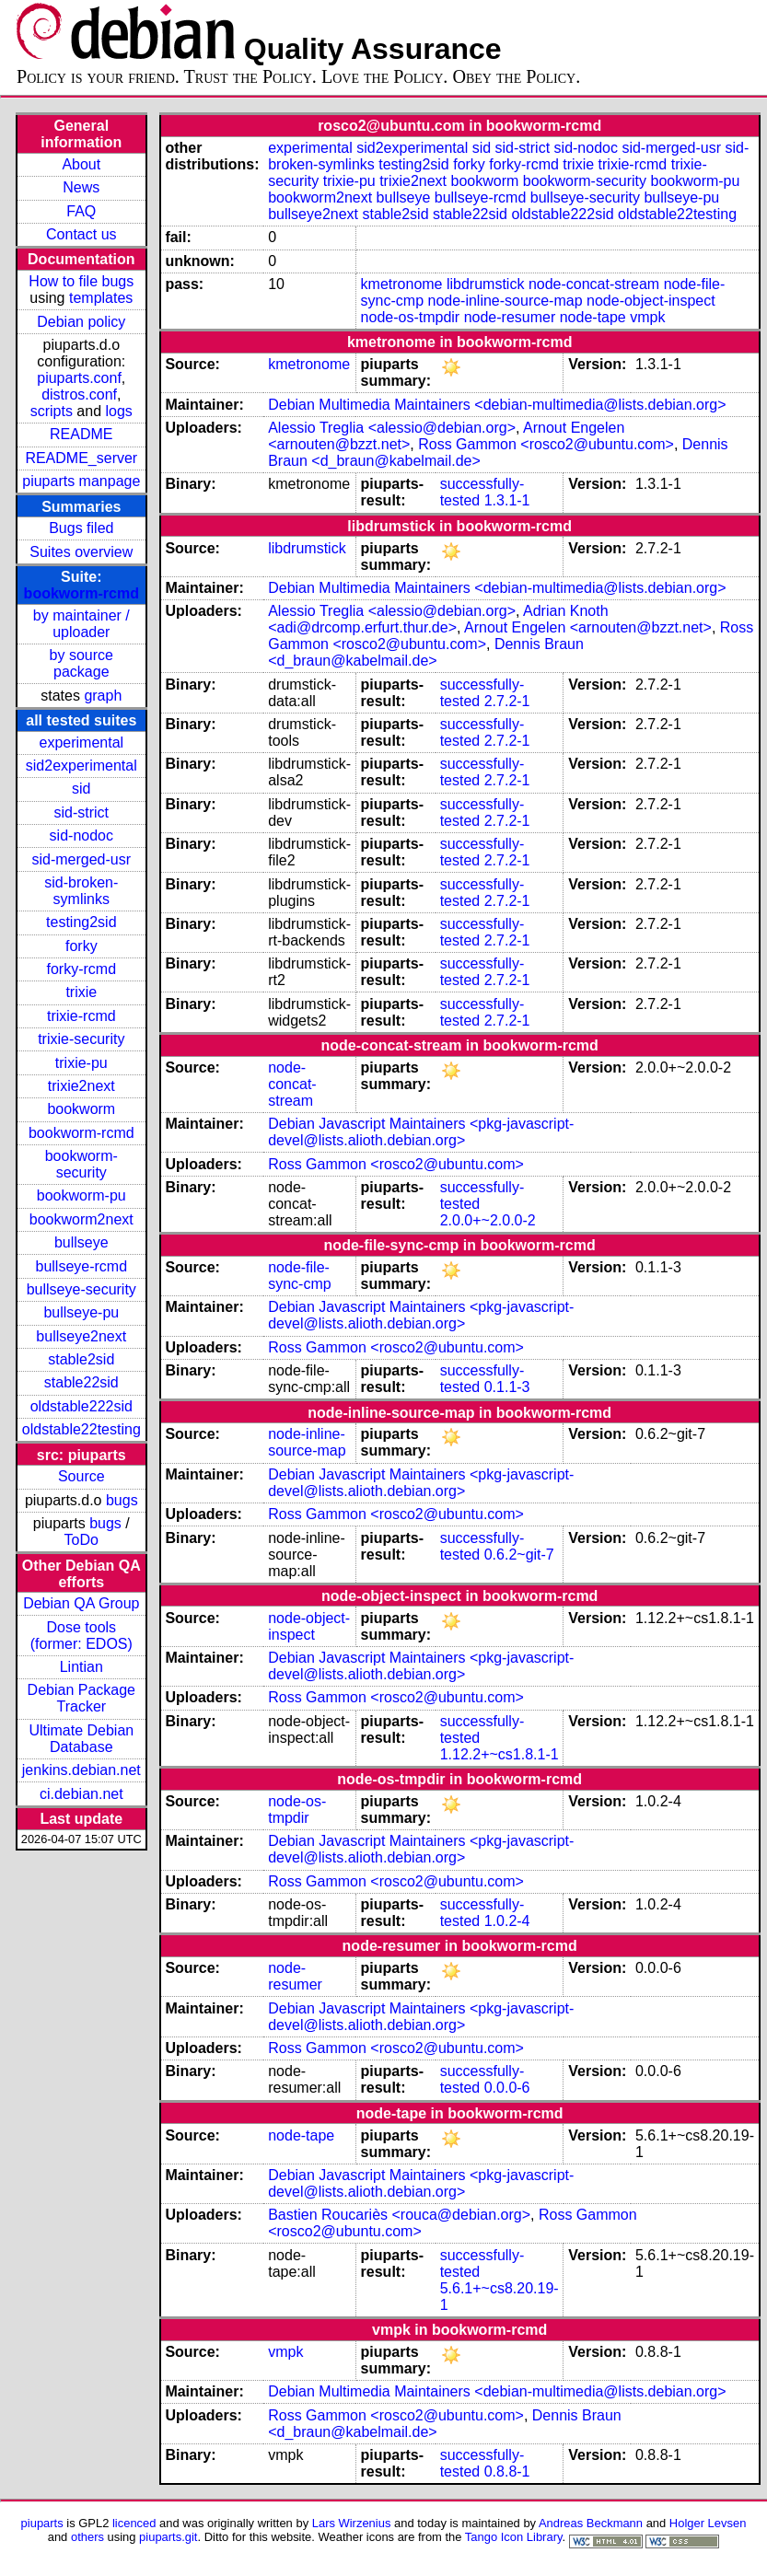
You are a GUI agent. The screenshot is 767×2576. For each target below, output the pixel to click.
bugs (122, 1500)
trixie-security (81, 1039)
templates (101, 298)
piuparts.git (168, 2537)
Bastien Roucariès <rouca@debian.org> (399, 2214)
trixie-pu (81, 1063)
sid (81, 788)
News (81, 187)
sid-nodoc (81, 835)
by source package (81, 663)
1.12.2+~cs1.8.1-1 (499, 1754)
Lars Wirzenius (351, 2523)
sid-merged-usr (81, 859)
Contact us (81, 234)
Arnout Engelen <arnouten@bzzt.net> (588, 627)
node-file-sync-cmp (299, 1275)
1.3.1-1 (507, 500)
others (87, 2537)
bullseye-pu (81, 1312)
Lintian (81, 1667)
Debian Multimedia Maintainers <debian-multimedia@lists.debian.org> (497, 404)
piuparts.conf (79, 378)
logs (119, 411)
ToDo (81, 1540)
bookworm (81, 1109)
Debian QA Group (81, 1603)
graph (103, 695)
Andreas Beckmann (591, 2523)
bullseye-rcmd (81, 1266)
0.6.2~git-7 (519, 1554)
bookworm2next (81, 1219)
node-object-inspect (651, 300)
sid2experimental (81, 765)
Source (81, 1476)
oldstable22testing (81, 1429)
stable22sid (81, 1382)
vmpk (647, 317)
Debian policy (81, 322)
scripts (51, 411)
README (81, 434)
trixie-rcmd (81, 1016)
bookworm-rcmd (81, 593)
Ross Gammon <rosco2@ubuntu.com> (546, 444)
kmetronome (402, 284)
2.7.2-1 (507, 701)
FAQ (81, 211)
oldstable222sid (81, 1406)
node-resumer (510, 317)
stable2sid (81, 1359)
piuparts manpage (81, 481)
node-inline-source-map (504, 300)
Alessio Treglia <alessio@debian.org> (392, 427)
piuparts (42, 2523)
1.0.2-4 (507, 1921)
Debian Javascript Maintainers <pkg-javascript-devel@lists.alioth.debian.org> (421, 1132)
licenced (134, 2523)
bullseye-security (81, 1289)
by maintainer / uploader (81, 624)
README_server (81, 458)
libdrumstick (485, 284)
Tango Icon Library (514, 2537)
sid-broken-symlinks (81, 891)
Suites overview (81, 552)
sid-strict (82, 812)
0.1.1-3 (507, 1387)
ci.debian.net (81, 1794)
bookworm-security (81, 1164)
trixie (81, 992)
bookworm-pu (81, 1195)
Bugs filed (81, 528)
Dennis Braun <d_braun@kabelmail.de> (426, 652)
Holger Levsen (708, 2523)
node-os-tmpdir (410, 317)
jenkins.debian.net (81, 1770)
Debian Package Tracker (81, 1698)
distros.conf (79, 394)
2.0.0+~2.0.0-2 (488, 1220)
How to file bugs (81, 281)
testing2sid (81, 922)
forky (81, 946)
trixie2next (81, 1086)
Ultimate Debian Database (81, 1739)
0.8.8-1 (507, 2471)
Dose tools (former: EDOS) (81, 1635)
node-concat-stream (594, 284)
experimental (81, 742)
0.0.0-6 (507, 2087)
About (81, 164)
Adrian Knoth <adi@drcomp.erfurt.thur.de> (438, 619)
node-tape (593, 317)
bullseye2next (81, 1336)
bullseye (81, 1242)
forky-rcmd (82, 969)
